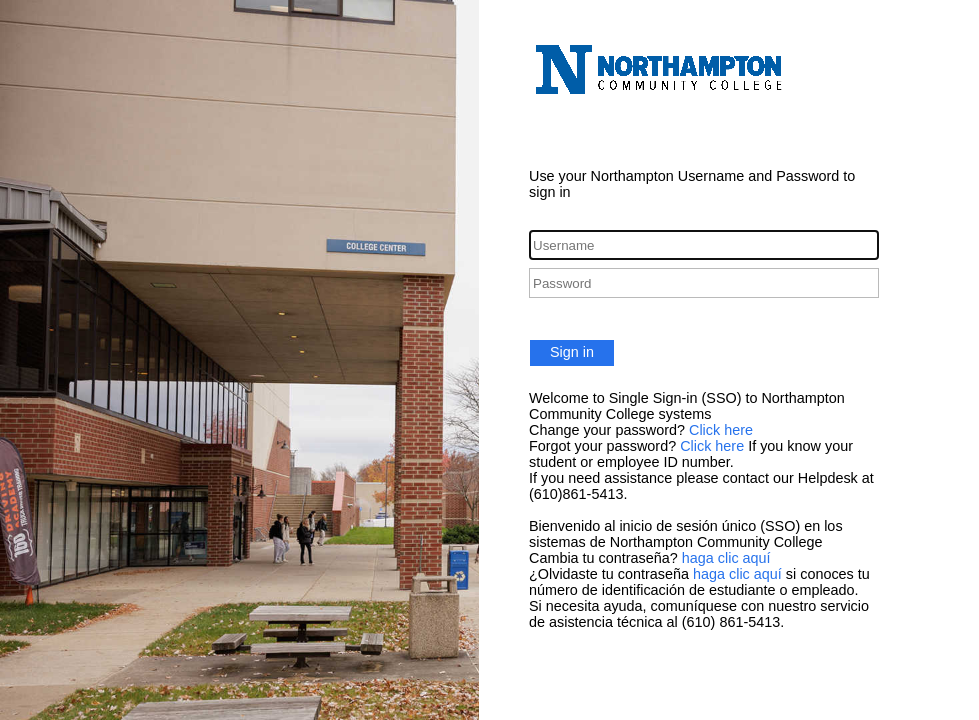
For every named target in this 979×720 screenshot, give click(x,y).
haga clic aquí (726, 558)
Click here (721, 430)
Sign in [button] (572, 352)
